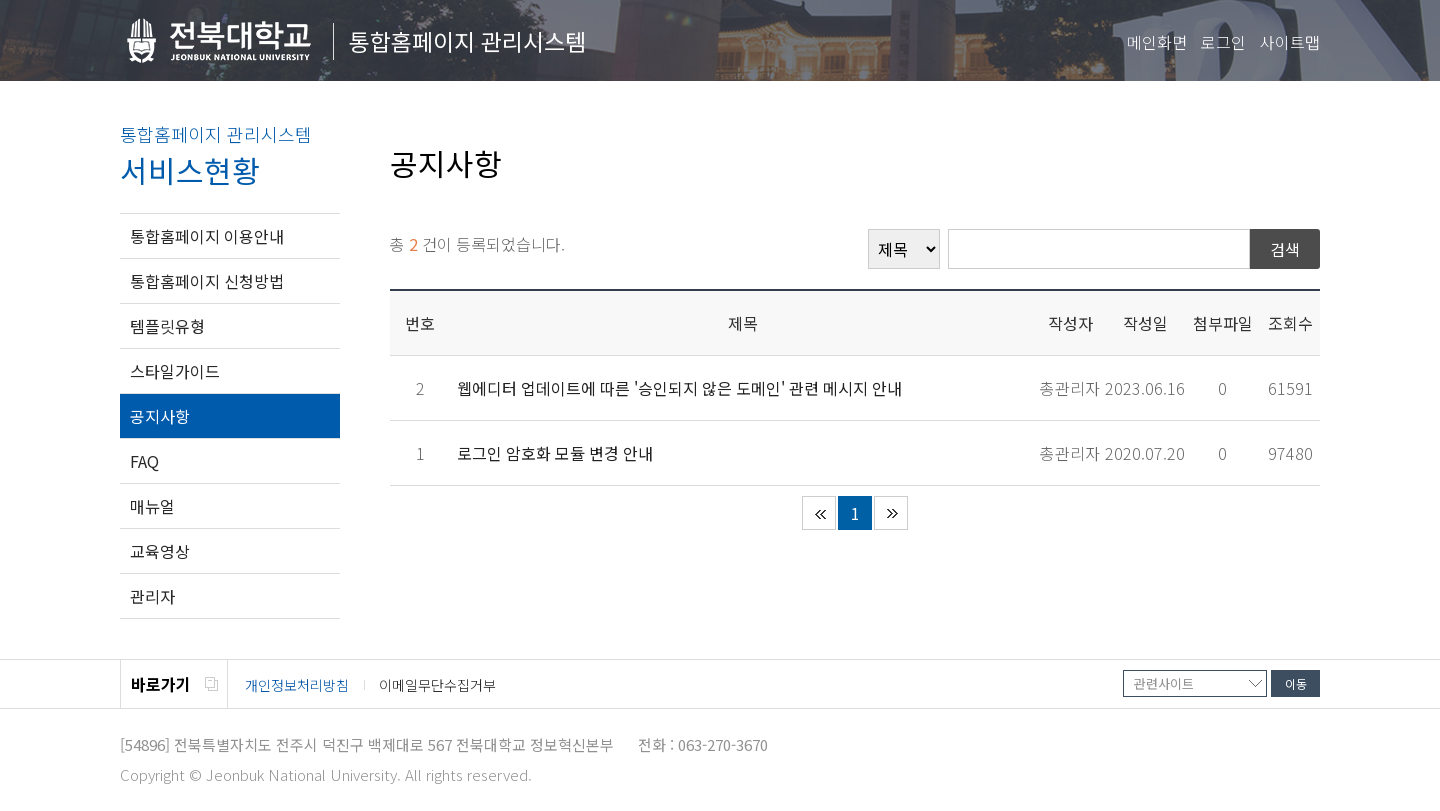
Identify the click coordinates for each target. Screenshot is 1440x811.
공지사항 (160, 416)
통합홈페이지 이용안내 (207, 236)
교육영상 (160, 551)
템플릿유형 (167, 326)
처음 (819, 513)
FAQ (144, 461)
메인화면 (1157, 42)
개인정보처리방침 (297, 685)
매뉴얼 (152, 506)
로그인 (1223, 42)
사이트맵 (1290, 42)
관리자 (152, 596)
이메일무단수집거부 (437, 685)
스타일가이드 (175, 371)
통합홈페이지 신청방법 (207, 281)
